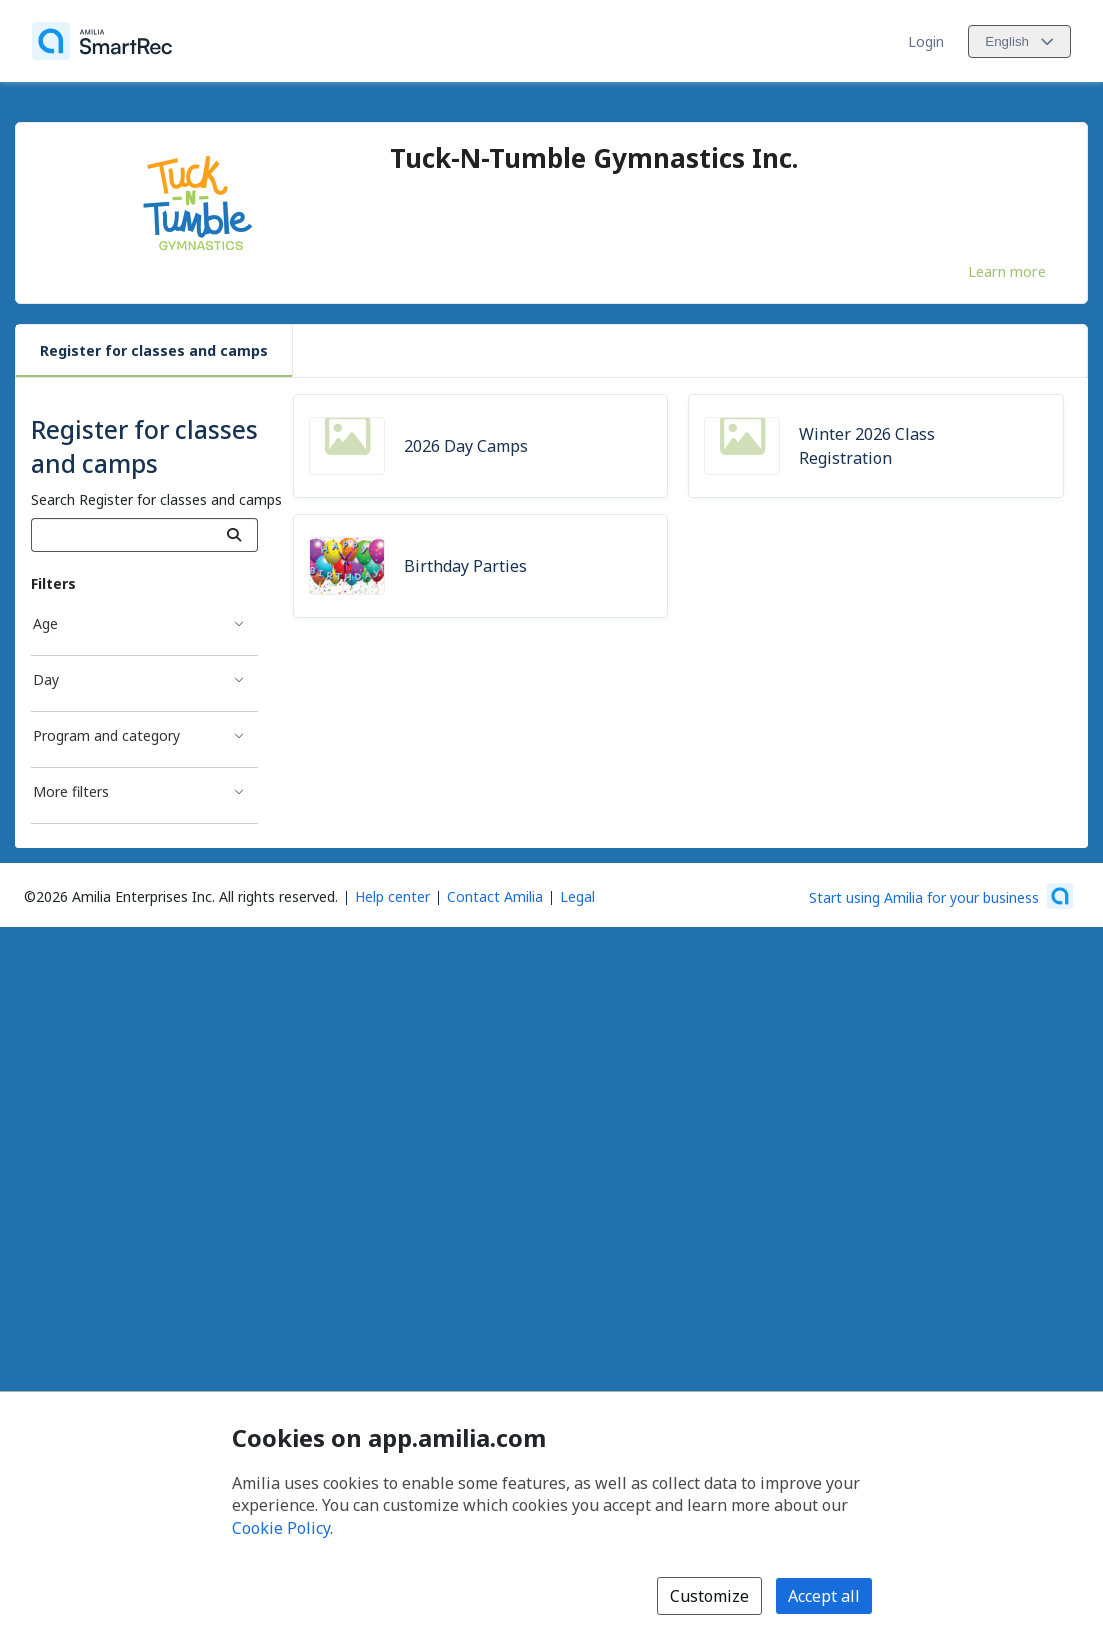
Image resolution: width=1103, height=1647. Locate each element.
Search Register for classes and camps (156, 499)
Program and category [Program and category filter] (106, 735)
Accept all (824, 1596)
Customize (709, 1596)
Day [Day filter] (46, 679)
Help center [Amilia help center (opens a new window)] (392, 896)
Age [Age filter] (45, 623)
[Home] (102, 41)
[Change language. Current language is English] (1019, 41)
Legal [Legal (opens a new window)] (577, 896)
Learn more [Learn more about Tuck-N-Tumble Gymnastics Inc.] (1007, 271)
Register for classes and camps (154, 350)
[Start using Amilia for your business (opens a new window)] (941, 896)
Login (926, 41)
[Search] (234, 535)
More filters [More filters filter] (71, 791)
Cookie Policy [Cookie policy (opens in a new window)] (281, 1528)
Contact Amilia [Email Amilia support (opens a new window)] (495, 896)
